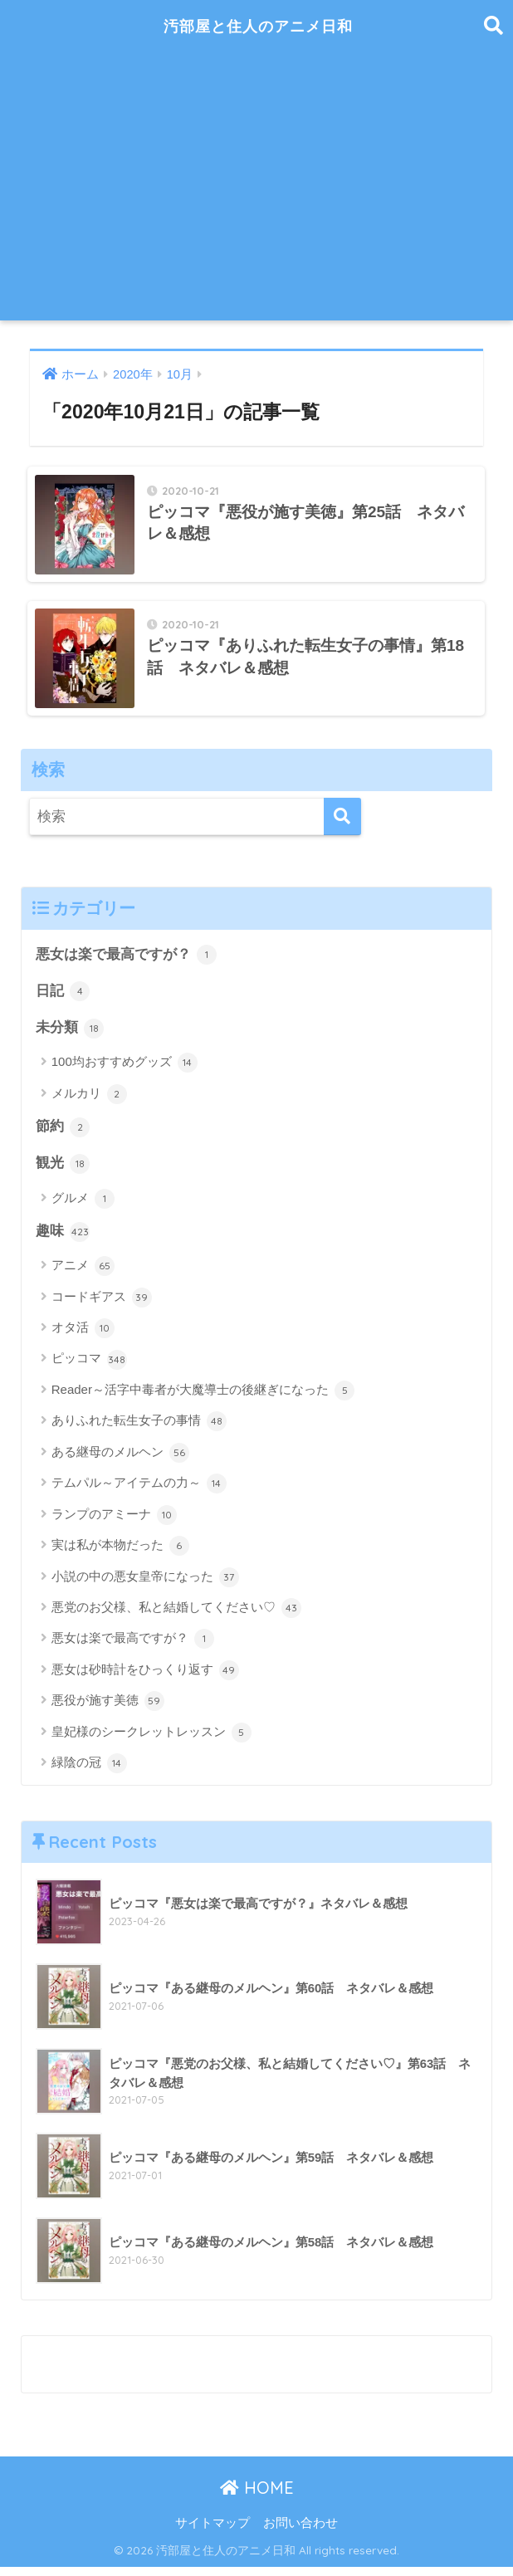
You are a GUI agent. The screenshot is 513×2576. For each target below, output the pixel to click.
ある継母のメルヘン (120, 1461)
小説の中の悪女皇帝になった (145, 1586)
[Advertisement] (257, 196)
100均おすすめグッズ (124, 1070)
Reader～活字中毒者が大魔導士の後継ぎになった (202, 1399)
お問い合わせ (300, 2531)
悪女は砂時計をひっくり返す (145, 1679)
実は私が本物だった (120, 1554)
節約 (63, 1134)
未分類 (70, 1035)
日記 (63, 998)
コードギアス (101, 1306)
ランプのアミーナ (114, 1523)
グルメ (83, 1206)
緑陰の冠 (89, 1772)
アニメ (83, 1274)
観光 (63, 1171)
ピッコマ (89, 1368)
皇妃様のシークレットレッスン (151, 1741)
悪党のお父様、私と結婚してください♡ (176, 1616)
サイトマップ (212, 2531)
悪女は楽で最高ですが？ (126, 960)
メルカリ (89, 1101)
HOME (257, 2496)
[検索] (342, 822)
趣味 (63, 1239)
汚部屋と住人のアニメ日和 (258, 25)
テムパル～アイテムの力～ (139, 1492)
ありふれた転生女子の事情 (139, 1430)
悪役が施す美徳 (107, 1709)
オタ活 (83, 1337)
